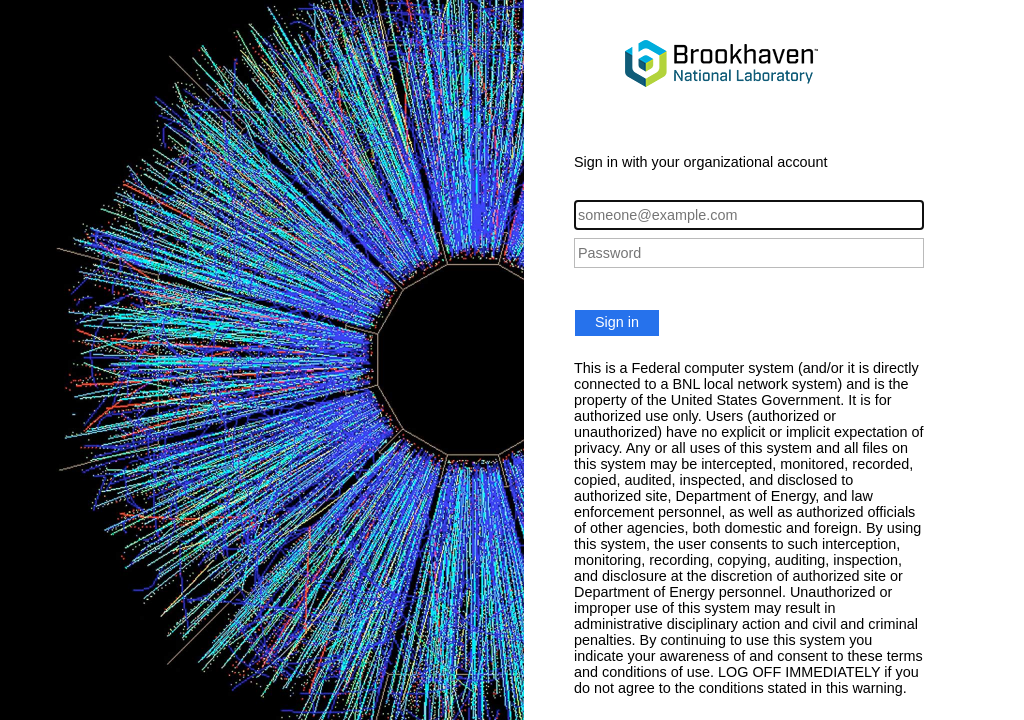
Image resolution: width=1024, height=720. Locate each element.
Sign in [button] (617, 322)
